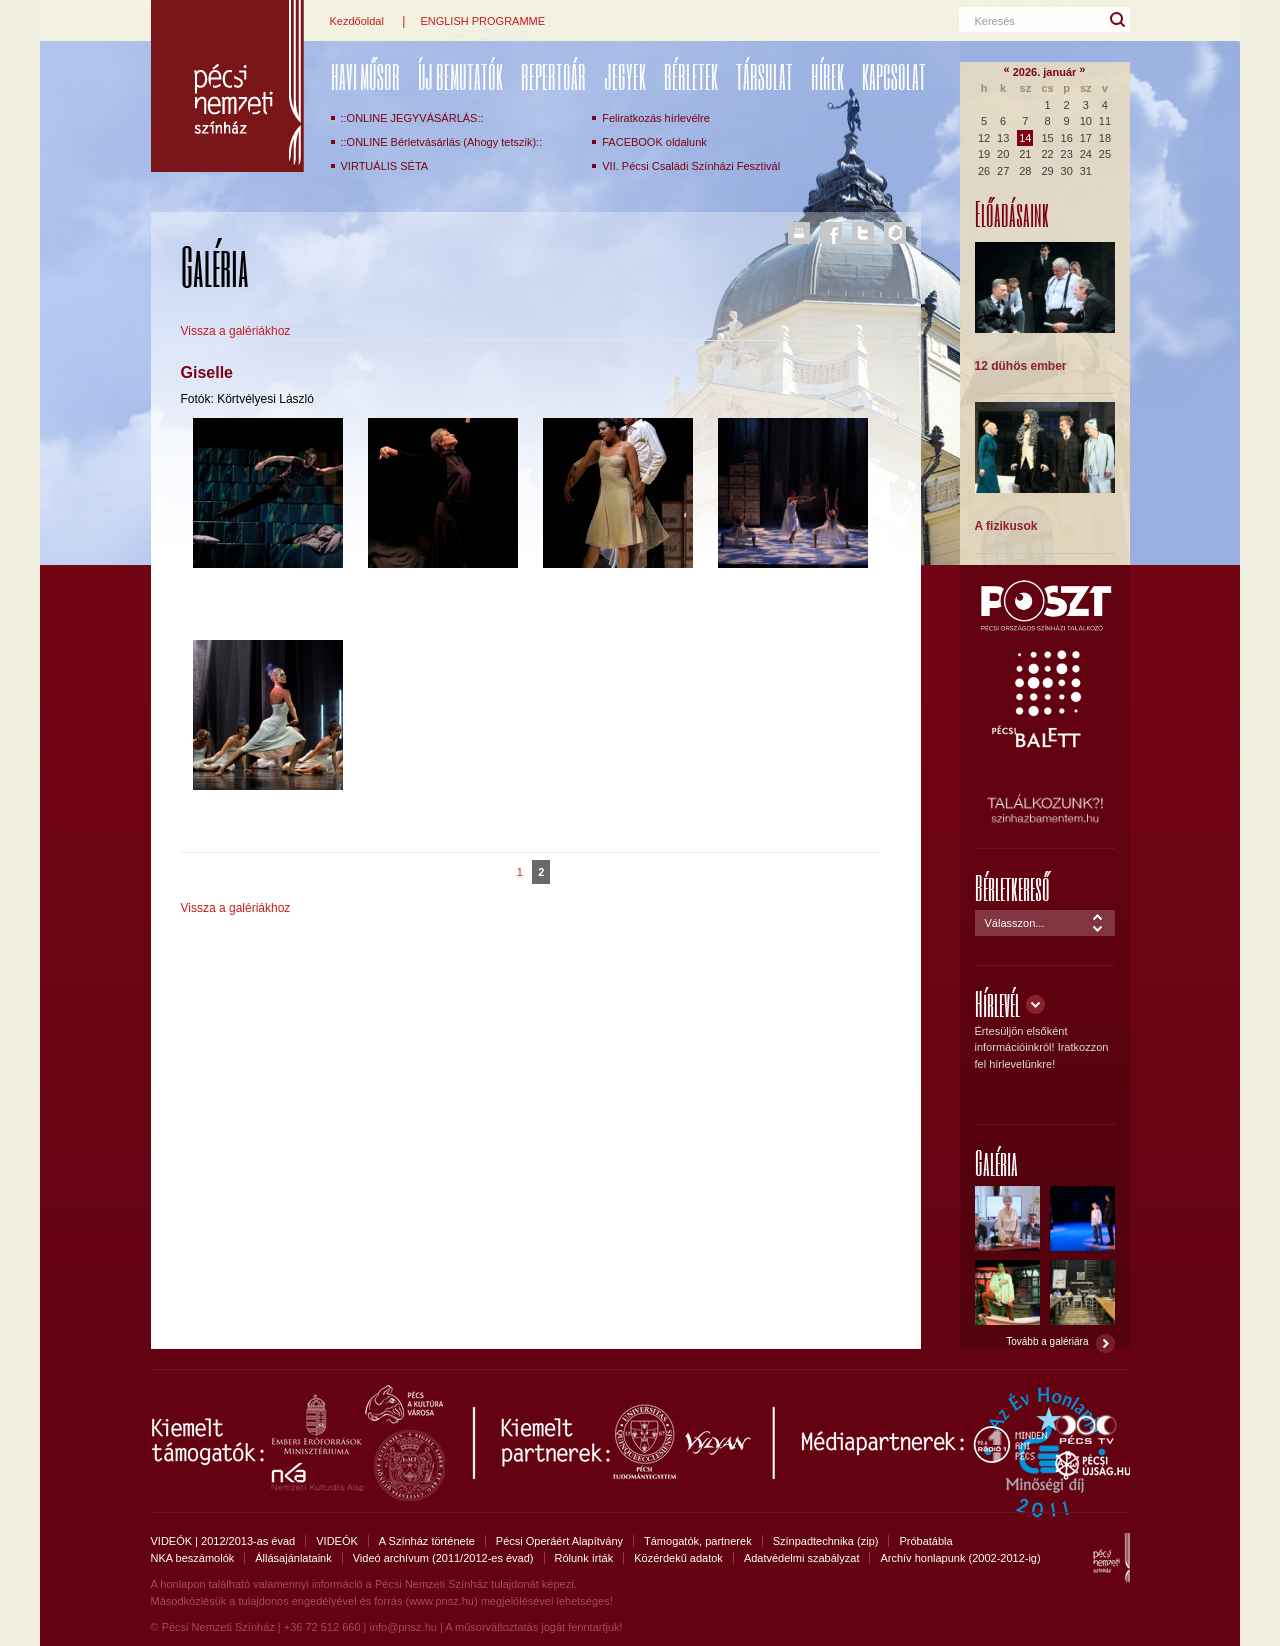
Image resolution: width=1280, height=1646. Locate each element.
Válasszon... (1015, 923)
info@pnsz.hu (402, 1627)
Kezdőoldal (357, 21)
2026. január (1045, 72)
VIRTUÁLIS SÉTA (385, 166)
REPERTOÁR (553, 76)
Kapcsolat (894, 76)
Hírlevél (997, 1003)
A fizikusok (1006, 526)
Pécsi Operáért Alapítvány (559, 1541)
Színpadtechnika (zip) (826, 1541)
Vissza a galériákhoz (236, 331)
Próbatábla (925, 1541)
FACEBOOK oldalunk (654, 142)
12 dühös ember (1021, 366)
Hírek (827, 76)
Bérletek (691, 76)
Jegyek (625, 76)
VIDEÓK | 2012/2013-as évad (223, 1541)
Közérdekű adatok (678, 1558)
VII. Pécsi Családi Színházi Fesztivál (691, 166)
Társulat (764, 76)
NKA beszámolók (193, 1558)
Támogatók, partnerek (698, 1541)
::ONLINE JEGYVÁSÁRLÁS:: (412, 118)
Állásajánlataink (293, 1558)
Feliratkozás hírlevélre (656, 118)
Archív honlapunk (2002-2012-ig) (960, 1558)
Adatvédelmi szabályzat (802, 1558)
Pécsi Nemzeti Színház (227, 86)
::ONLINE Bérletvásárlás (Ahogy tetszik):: (442, 142)
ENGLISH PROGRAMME (482, 21)
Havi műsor (365, 76)
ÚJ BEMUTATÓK (460, 76)
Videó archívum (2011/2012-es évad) (443, 1558)
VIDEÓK (337, 1541)
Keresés (995, 21)
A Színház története (427, 1541)
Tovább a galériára (1047, 1341)
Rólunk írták (584, 1558)
